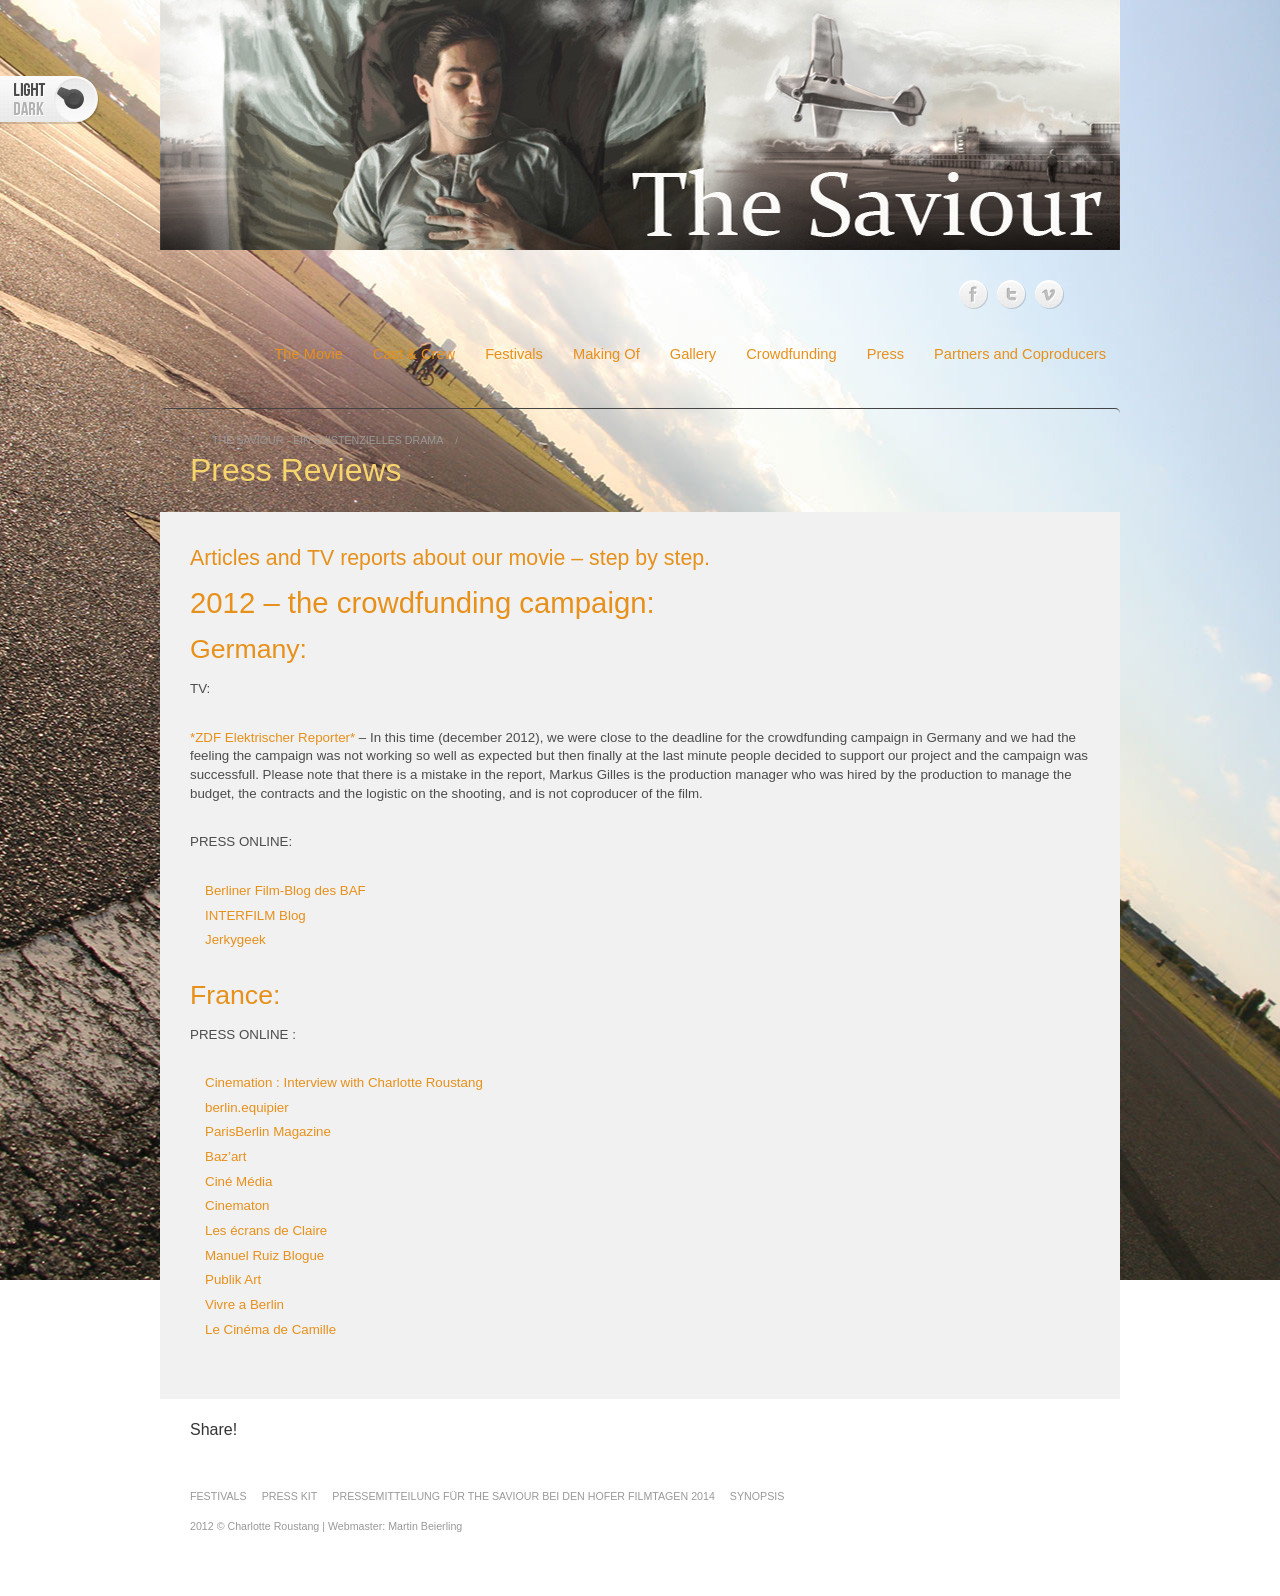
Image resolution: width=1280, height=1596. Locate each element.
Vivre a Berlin (244, 1304)
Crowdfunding (791, 354)
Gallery (693, 354)
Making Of (606, 354)
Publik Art (233, 1279)
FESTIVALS (218, 1496)
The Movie (308, 354)
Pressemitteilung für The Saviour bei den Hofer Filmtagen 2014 (523, 1496)
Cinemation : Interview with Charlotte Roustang (344, 1082)
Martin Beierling (425, 1526)
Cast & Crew (414, 354)
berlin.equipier (247, 1107)
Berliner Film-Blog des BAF (285, 890)
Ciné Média (238, 1181)
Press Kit (290, 1496)
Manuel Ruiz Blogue (264, 1255)
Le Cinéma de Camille (270, 1329)
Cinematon (237, 1205)
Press (885, 354)
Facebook (973, 294)
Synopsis (757, 1496)
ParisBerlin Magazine (268, 1131)
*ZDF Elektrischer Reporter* (272, 737)
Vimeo (1049, 290)
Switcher (49, 100)
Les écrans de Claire (266, 1230)
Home (235, 355)
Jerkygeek (235, 939)
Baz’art (225, 1156)
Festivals (514, 354)
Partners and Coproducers (1020, 354)
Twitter (1011, 293)
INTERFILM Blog (255, 915)
